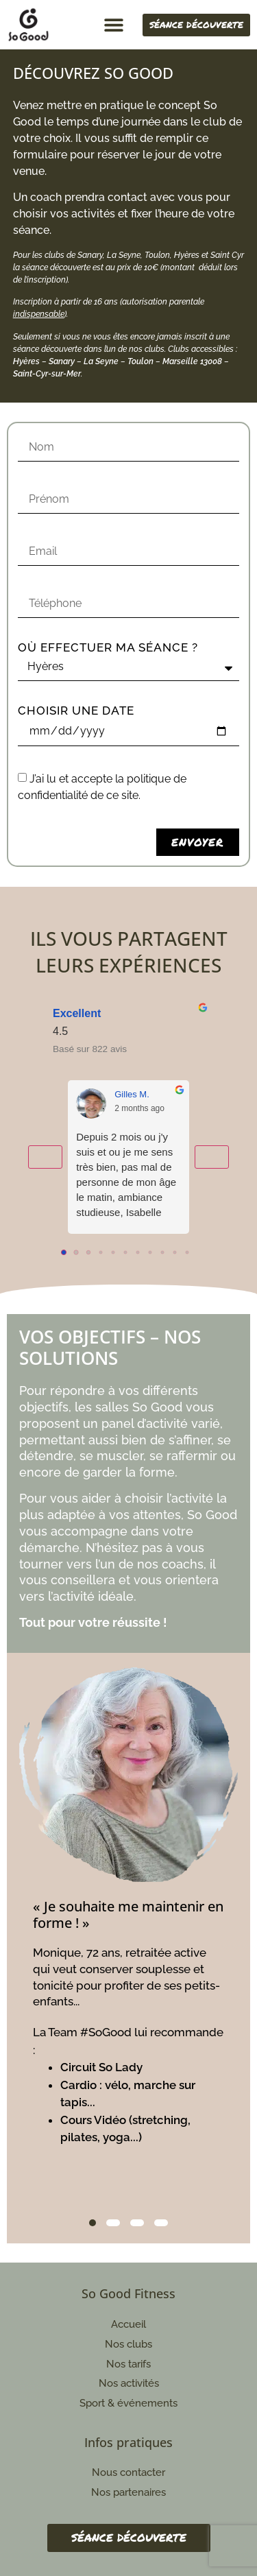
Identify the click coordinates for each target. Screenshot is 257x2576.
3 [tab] (137, 2222)
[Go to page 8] (162, 1252)
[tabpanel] (128, 1912)
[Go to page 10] (187, 1252)
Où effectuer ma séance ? (108, 648)
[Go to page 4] (113, 1252)
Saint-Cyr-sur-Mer (47, 374)
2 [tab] (113, 2222)
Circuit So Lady (101, 2067)
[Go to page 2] (88, 1252)
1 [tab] (92, 2222)
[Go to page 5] (125, 1252)
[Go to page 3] (101, 1252)
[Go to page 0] (63, 1252)
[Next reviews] (212, 1157)
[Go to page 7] (150, 1252)
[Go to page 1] (76, 1252)
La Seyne (101, 361)
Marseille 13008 (192, 361)
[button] (113, 25)
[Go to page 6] (138, 1252)
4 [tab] (161, 2222)
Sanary (62, 361)
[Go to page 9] (175, 1252)
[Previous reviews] (45, 1157)
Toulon (140, 361)
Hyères (26, 361)
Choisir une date (76, 711)
